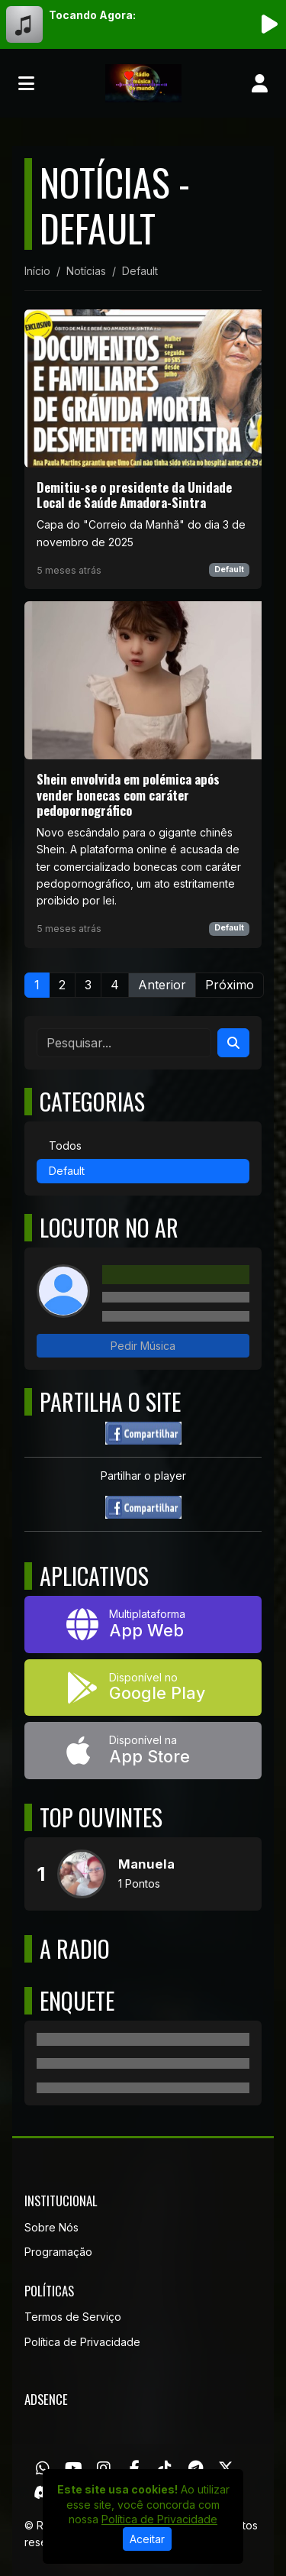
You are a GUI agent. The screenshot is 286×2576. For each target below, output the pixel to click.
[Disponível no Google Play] (143, 1688)
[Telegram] (195, 2468)
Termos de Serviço (72, 2316)
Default (229, 569)
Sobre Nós (51, 2227)
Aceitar (147, 2538)
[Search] (233, 1042)
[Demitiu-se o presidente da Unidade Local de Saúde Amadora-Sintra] (143, 449)
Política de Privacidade (82, 2341)
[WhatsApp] (43, 2468)
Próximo (229, 984)
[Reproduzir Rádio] (269, 24)
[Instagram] (104, 2468)
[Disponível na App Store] (143, 1750)
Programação (58, 2251)
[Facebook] (135, 2468)
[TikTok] (165, 2468)
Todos (65, 1145)
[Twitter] (225, 2468)
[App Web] (143, 1624)
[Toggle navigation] (26, 83)
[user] (260, 83)
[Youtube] (73, 2468)
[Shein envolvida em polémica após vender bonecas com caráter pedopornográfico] (143, 774)
